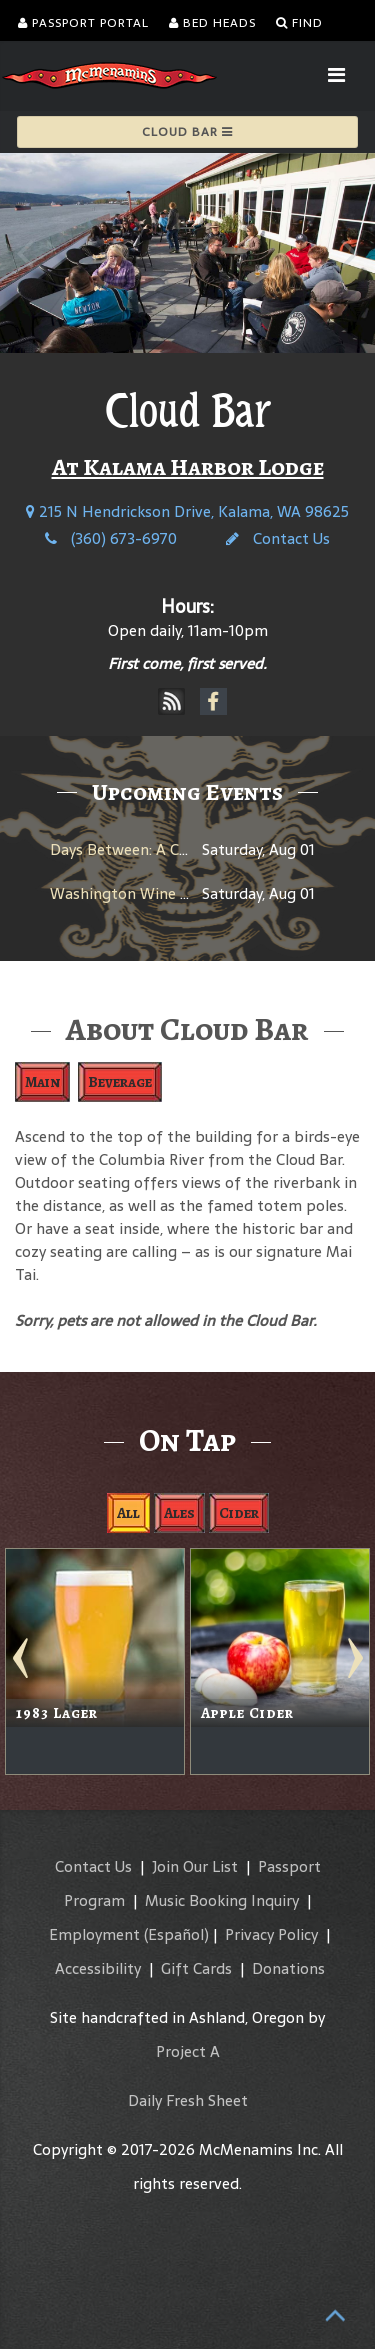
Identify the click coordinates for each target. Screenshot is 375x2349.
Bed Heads (212, 23)
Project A (188, 2051)
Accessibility (98, 1968)
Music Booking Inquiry (222, 1900)
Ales (179, 1513)
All (128, 1513)
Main (42, 1082)
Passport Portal (83, 23)
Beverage (120, 1082)
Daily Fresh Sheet (188, 2100)
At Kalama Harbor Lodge (188, 467)
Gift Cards (196, 1968)
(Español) (176, 1934)
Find (299, 23)
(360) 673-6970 (111, 538)
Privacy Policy (271, 1934)
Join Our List (195, 1866)
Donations (288, 1968)
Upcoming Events (187, 792)
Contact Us (278, 538)
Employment (94, 1934)
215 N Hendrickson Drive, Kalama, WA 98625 (187, 511)
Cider (239, 1513)
